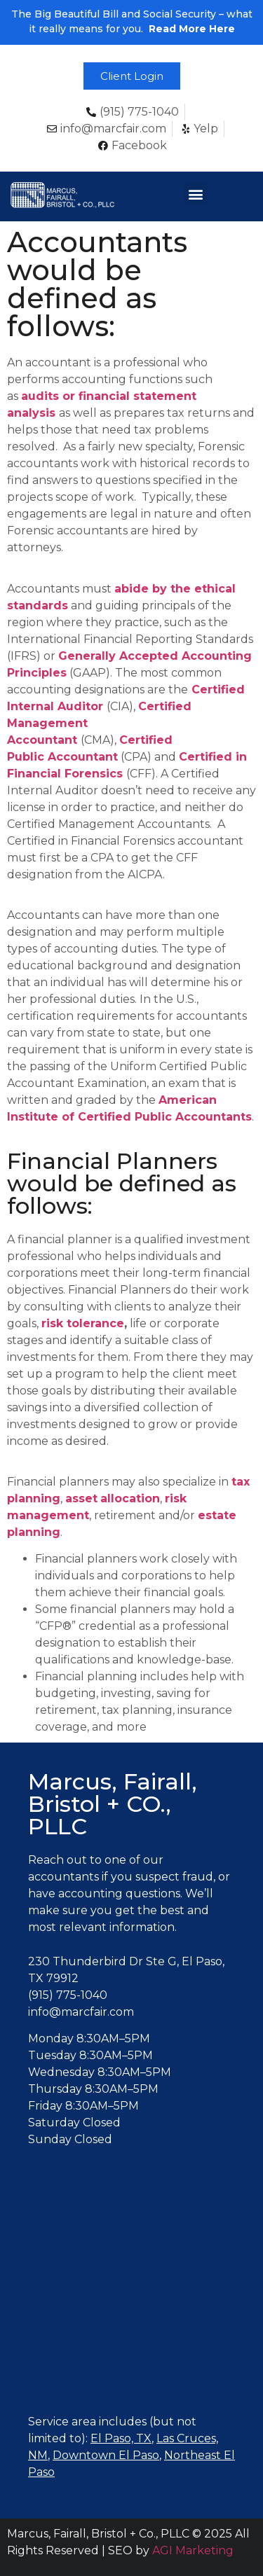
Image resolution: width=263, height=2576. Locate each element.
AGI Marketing (193, 2550)
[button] (131, 76)
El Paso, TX (120, 2438)
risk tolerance (82, 1323)
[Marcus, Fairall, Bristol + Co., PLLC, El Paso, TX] (131, 2294)
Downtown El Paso (106, 2455)
